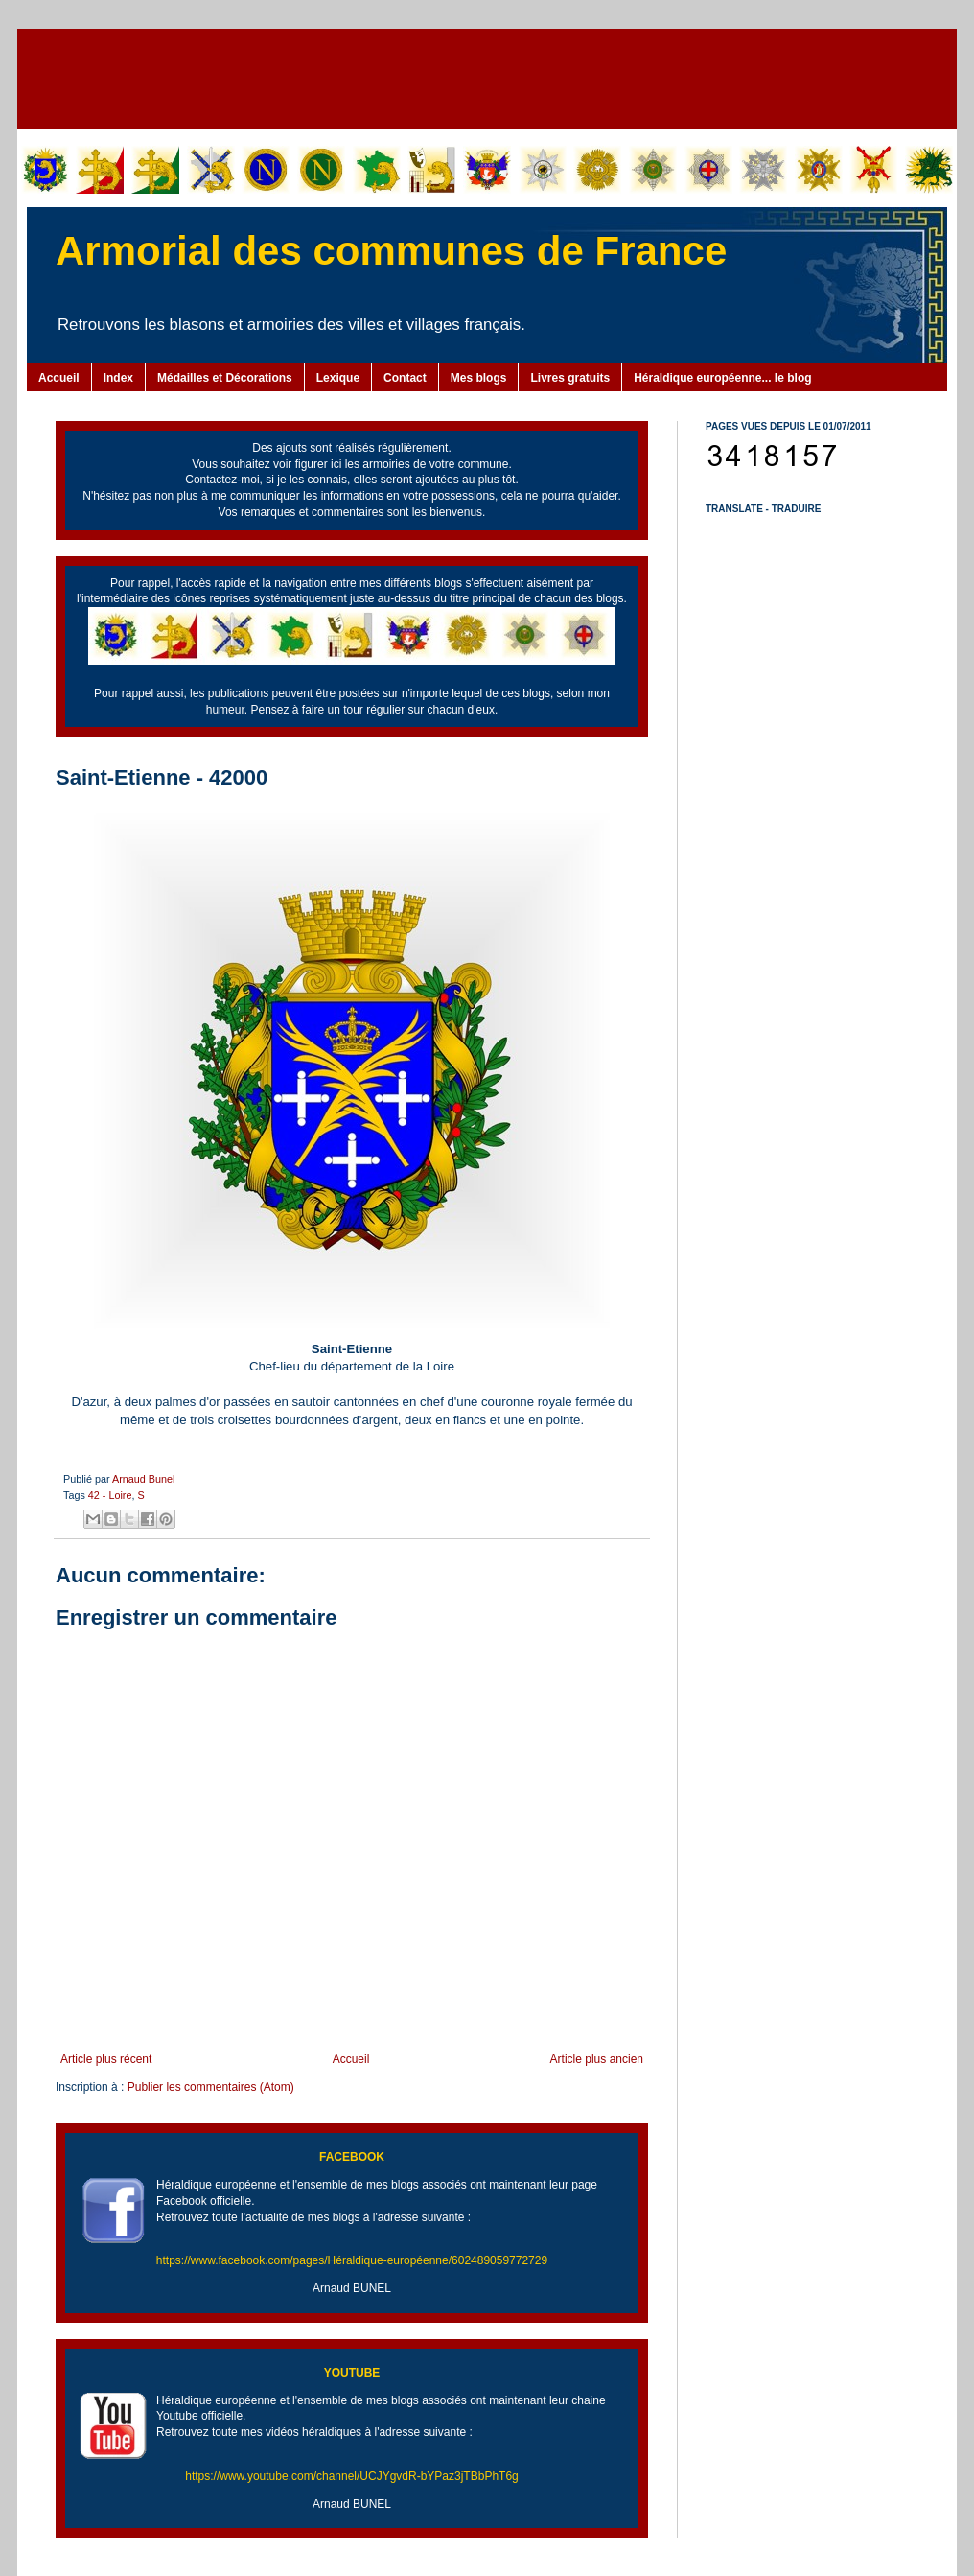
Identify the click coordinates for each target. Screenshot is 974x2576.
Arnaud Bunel (143, 1479)
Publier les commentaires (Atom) (211, 2087)
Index (118, 378)
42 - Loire (110, 1495)
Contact (405, 378)
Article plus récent (105, 2059)
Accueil (59, 378)
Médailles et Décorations (224, 378)
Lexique (337, 378)
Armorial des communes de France (391, 250)
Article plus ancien (596, 2059)
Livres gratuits (570, 378)
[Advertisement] (487, 77)
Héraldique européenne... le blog (722, 378)
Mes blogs (479, 378)
